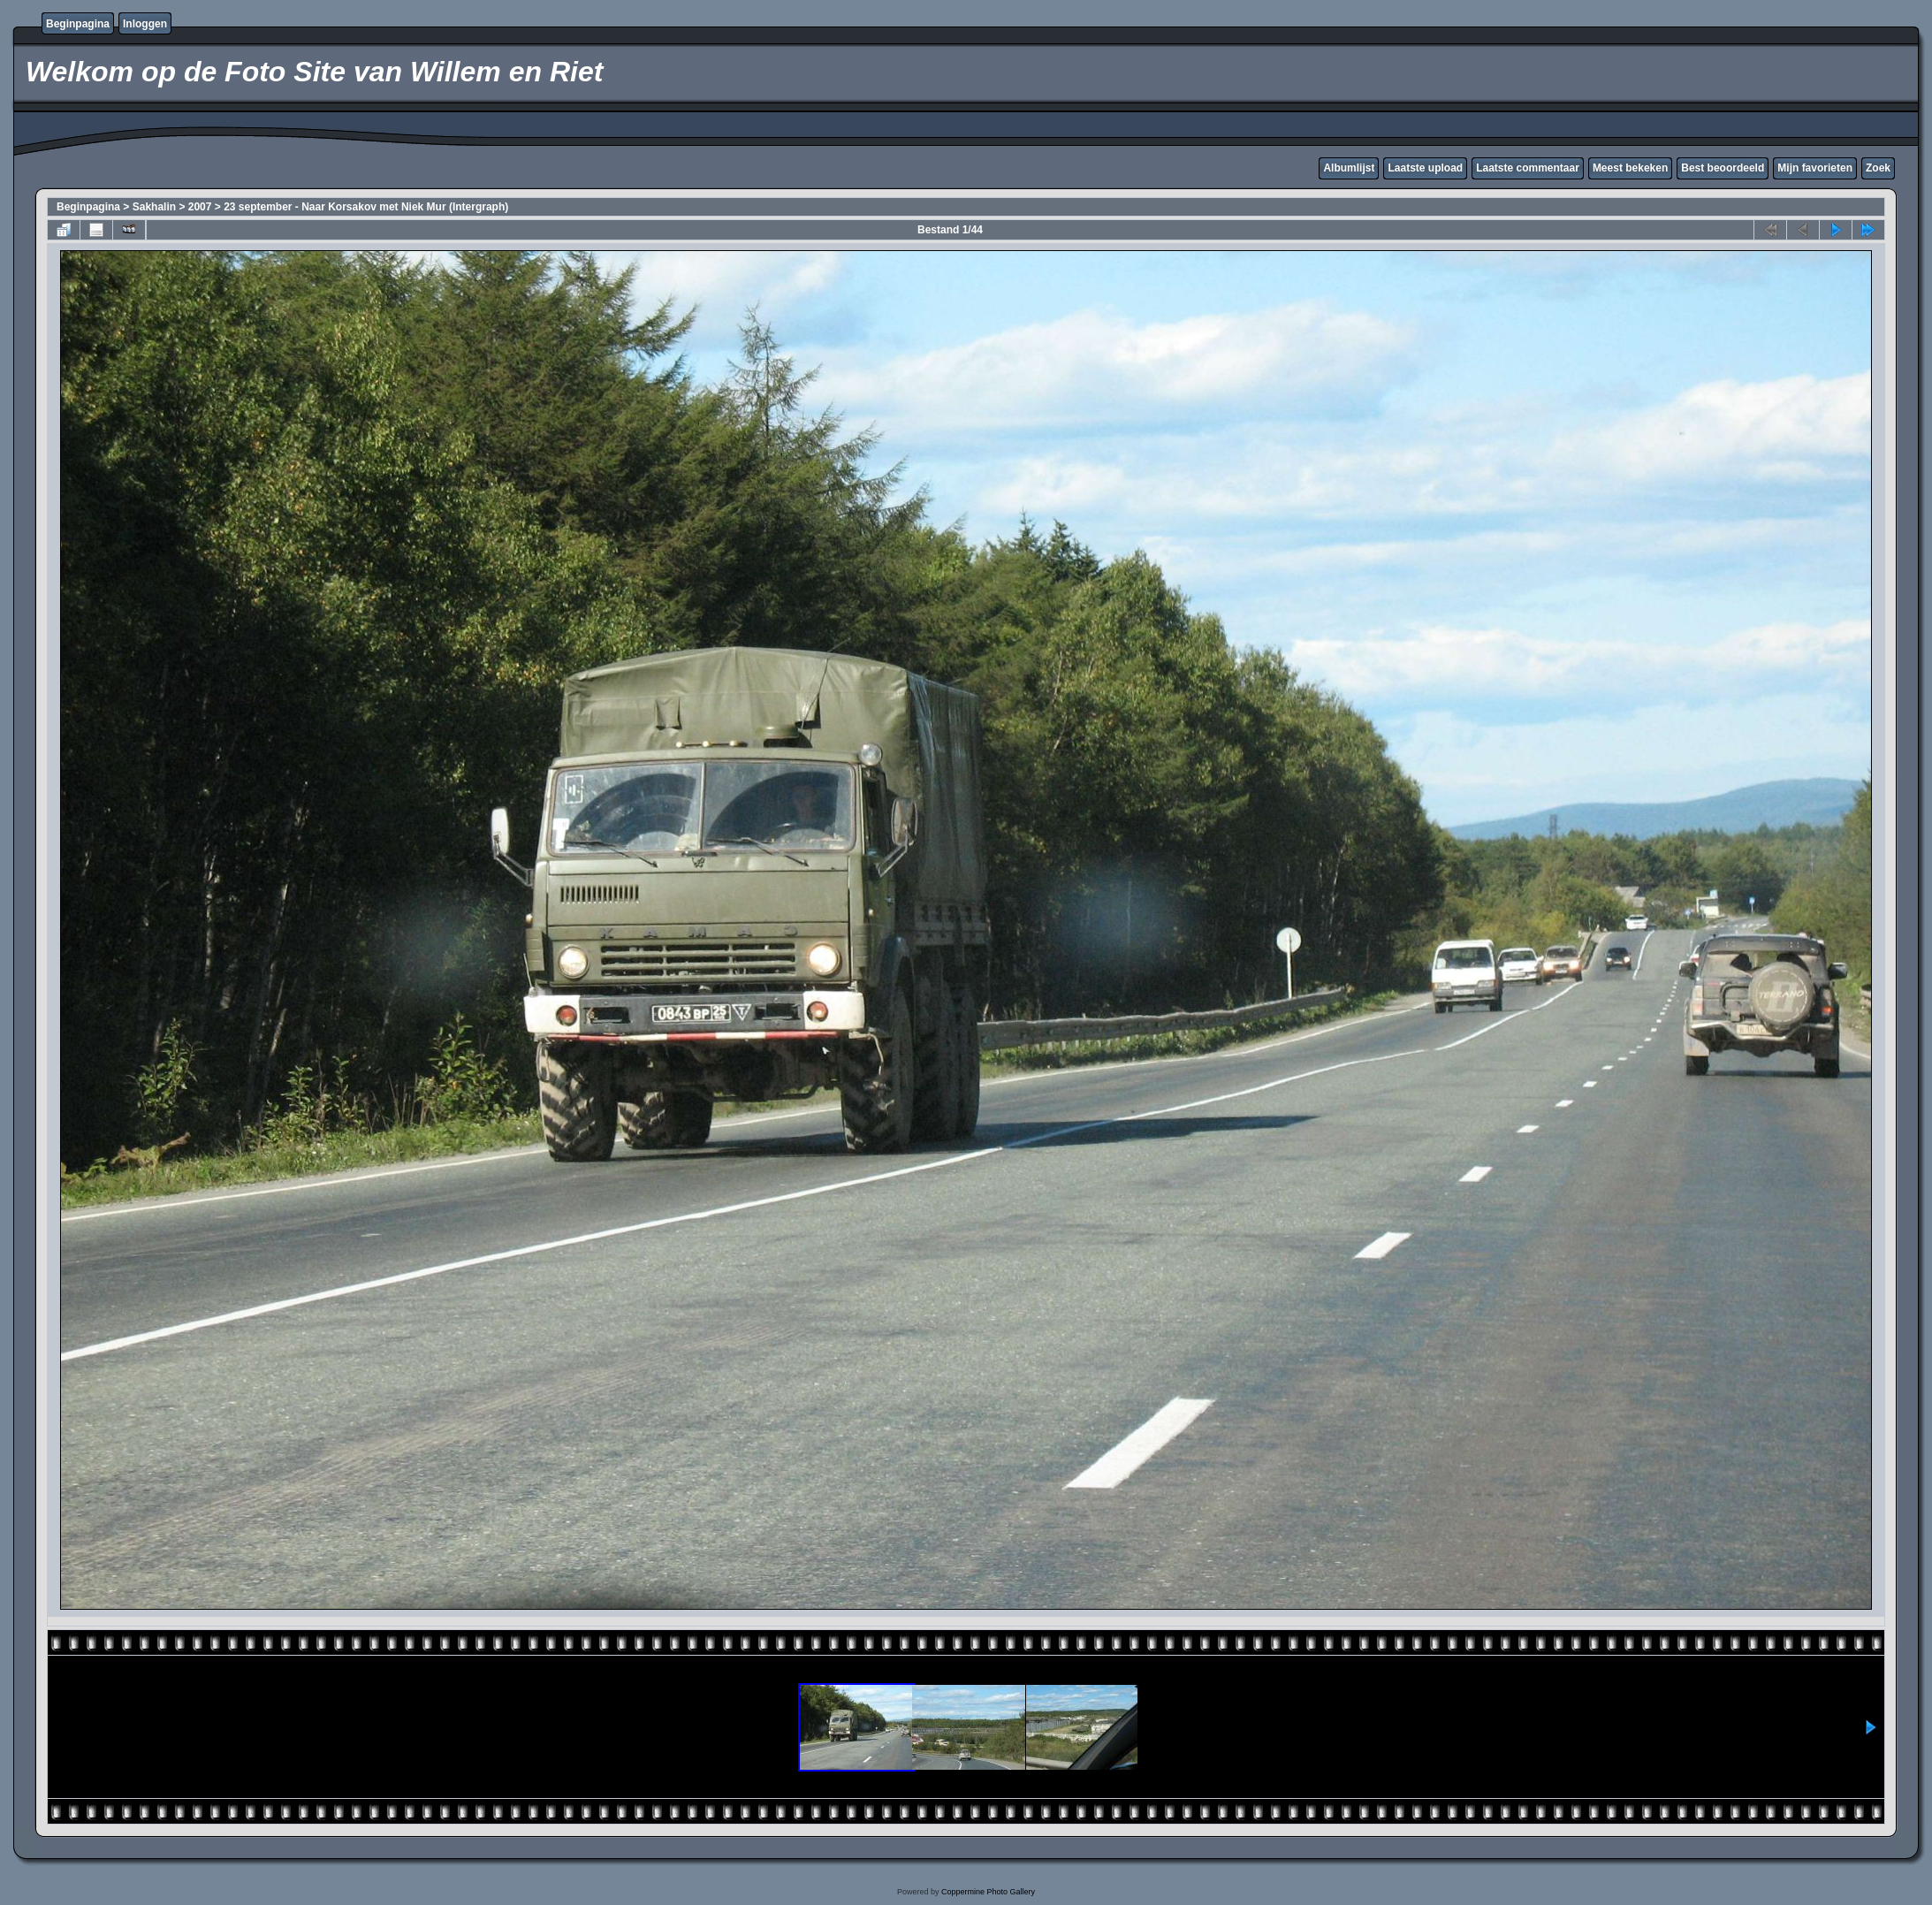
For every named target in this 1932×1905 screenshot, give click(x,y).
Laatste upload (1425, 168)
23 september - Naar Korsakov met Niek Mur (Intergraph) (366, 207)
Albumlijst (1348, 168)
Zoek (1878, 168)
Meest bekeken (1630, 168)
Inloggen (145, 24)
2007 (200, 207)
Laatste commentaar (1527, 168)
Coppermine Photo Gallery (988, 1891)
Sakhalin (154, 207)
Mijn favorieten (1814, 168)
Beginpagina (78, 24)
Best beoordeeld (1722, 168)
